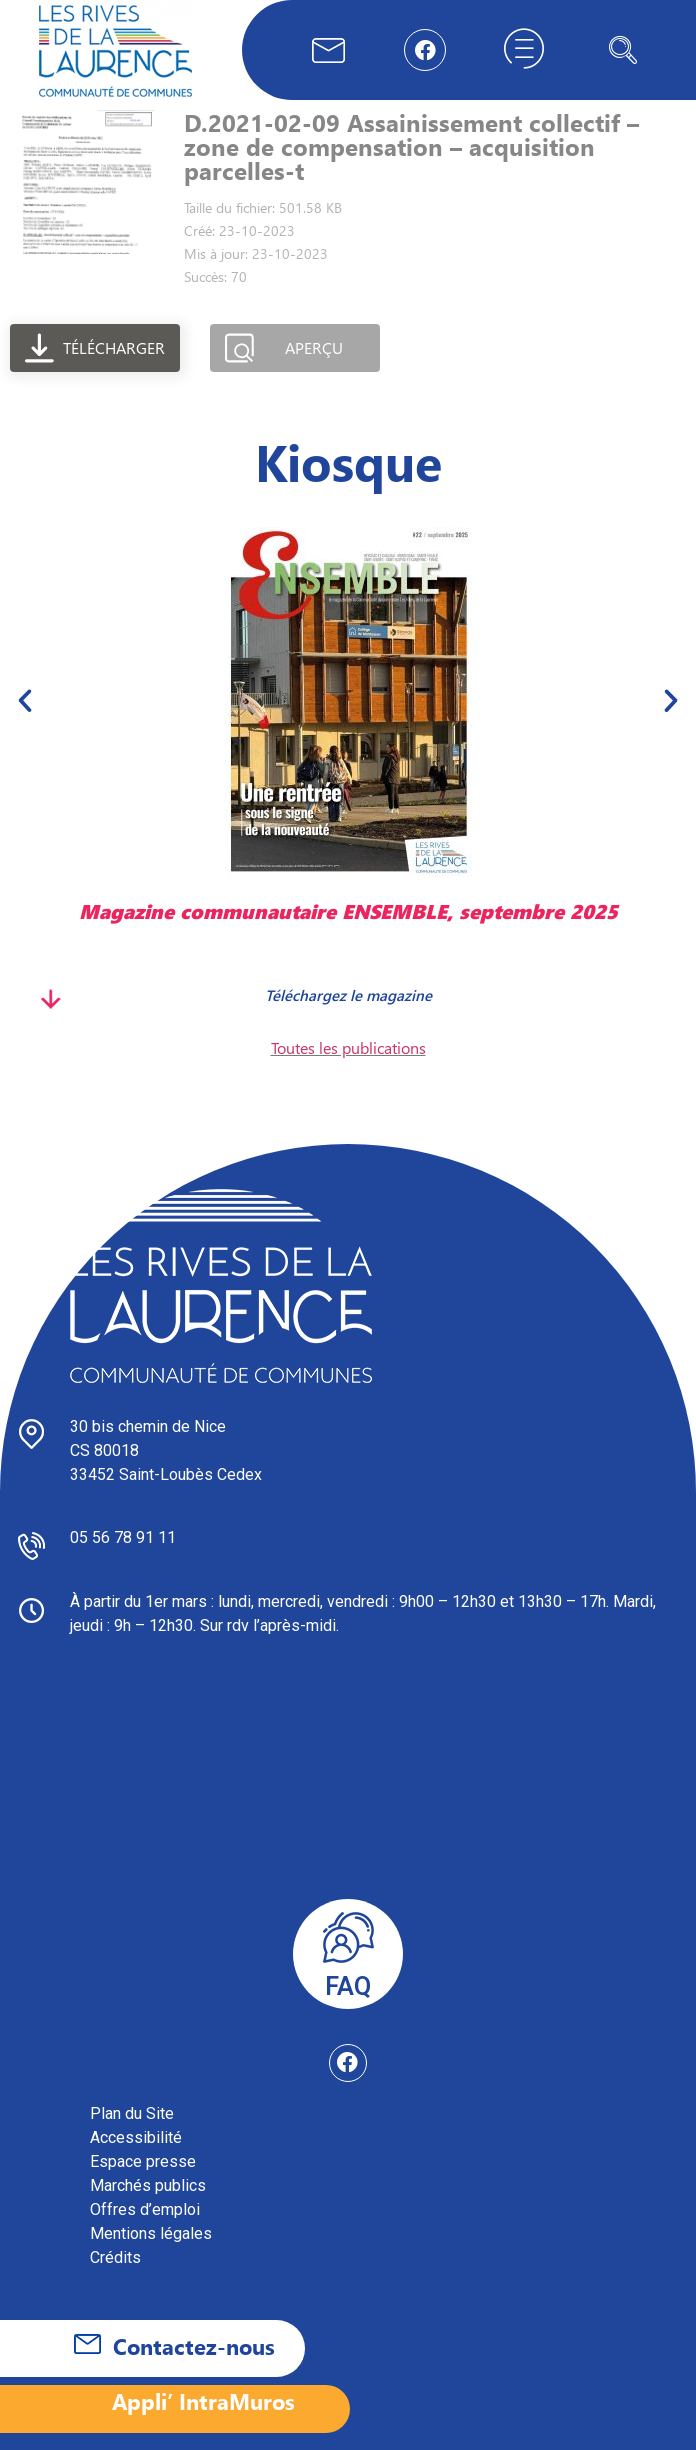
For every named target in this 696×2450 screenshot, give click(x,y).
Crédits (115, 2257)
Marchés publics (148, 2185)
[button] (25, 700)
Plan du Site (132, 2113)
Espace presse (143, 2161)
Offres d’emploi (145, 2209)
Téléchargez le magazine (348, 995)
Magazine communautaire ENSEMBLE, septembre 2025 (348, 910)
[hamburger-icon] (524, 50)
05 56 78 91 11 (123, 1537)
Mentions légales (151, 2233)
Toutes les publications (348, 1047)
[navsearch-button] (623, 50)
